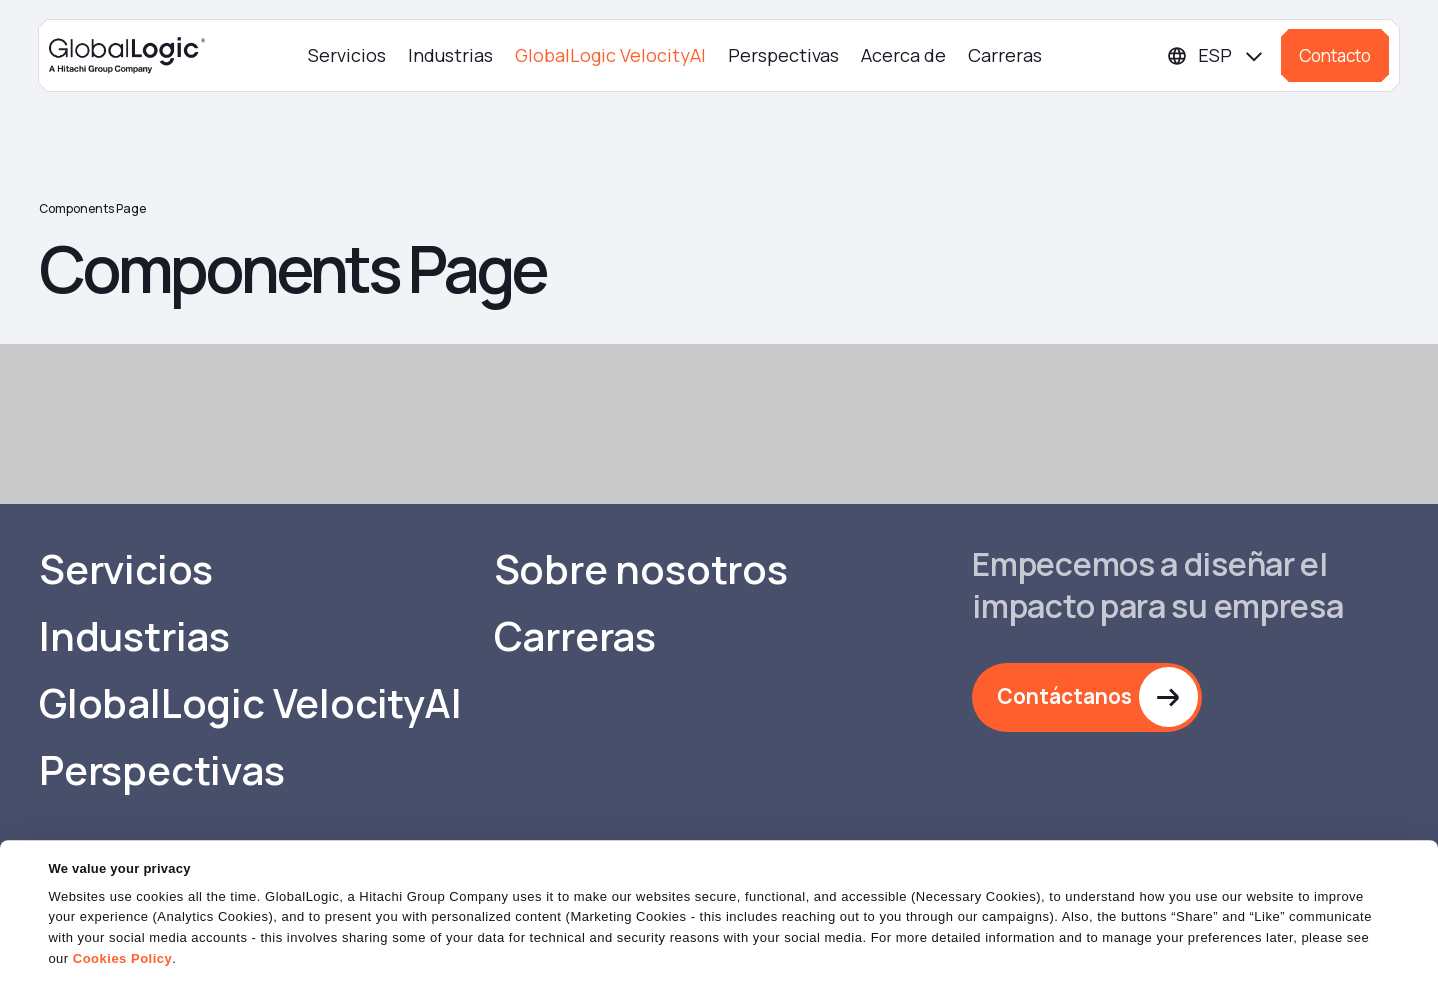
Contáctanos (1065, 697)
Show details (88, 956)
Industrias (450, 55)
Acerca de (903, 55)
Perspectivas (783, 55)
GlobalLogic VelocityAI (610, 55)
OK (927, 948)
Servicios (347, 55)
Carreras (1005, 55)
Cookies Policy (122, 908)
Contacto (1335, 55)
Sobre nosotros (642, 570)
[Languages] (1216, 55)
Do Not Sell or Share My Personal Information (1193, 948)
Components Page (92, 208)
